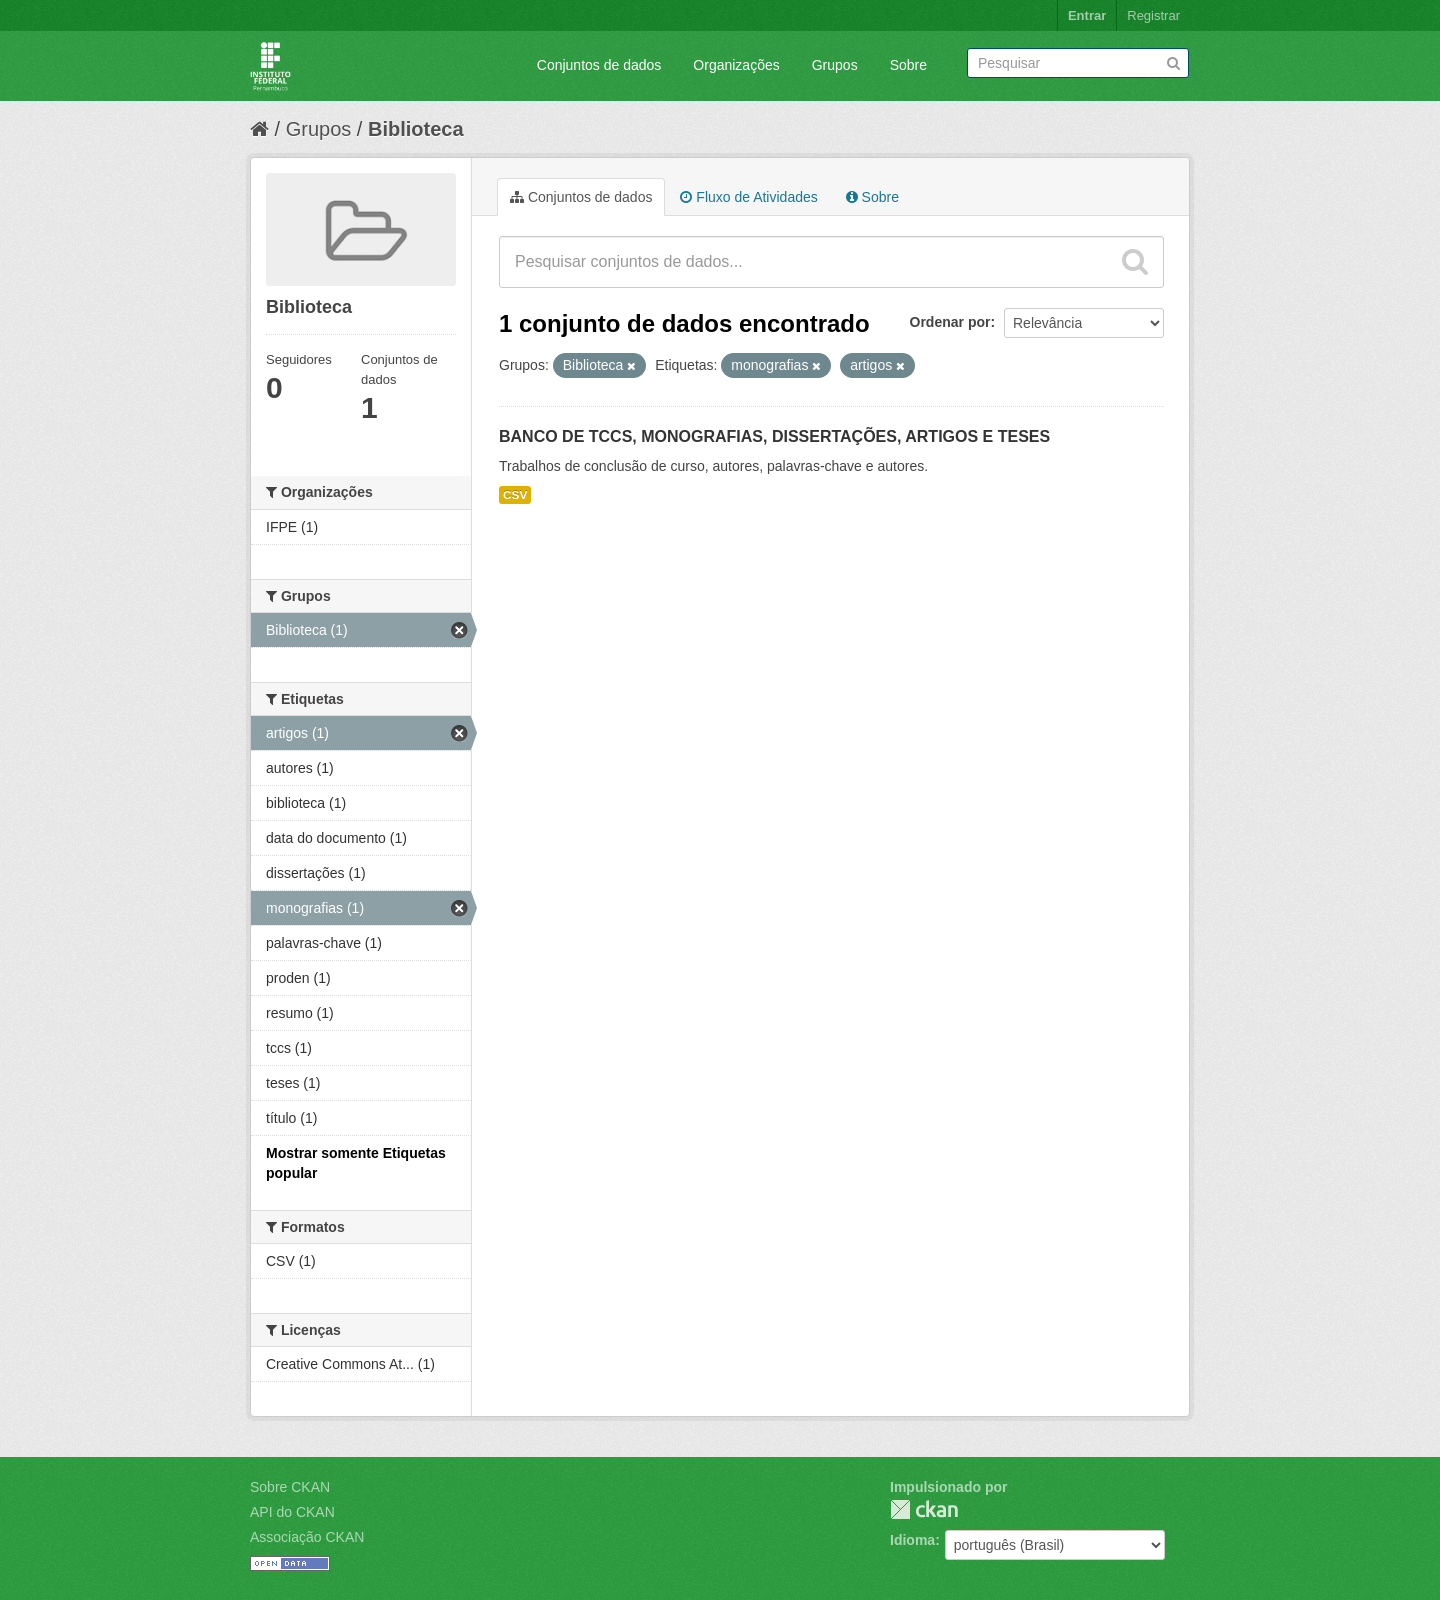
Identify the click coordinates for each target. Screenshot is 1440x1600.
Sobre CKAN (290, 1487)
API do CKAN (292, 1512)
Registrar (1153, 15)
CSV (515, 495)
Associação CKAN (307, 1537)
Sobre (908, 65)
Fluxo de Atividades (748, 197)
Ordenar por (950, 322)
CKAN (924, 1509)
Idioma (912, 1540)
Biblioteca (416, 129)
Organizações (736, 65)
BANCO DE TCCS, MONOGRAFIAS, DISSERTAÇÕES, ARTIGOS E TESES (774, 436)
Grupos (835, 65)
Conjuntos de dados (599, 65)
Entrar (1087, 15)
